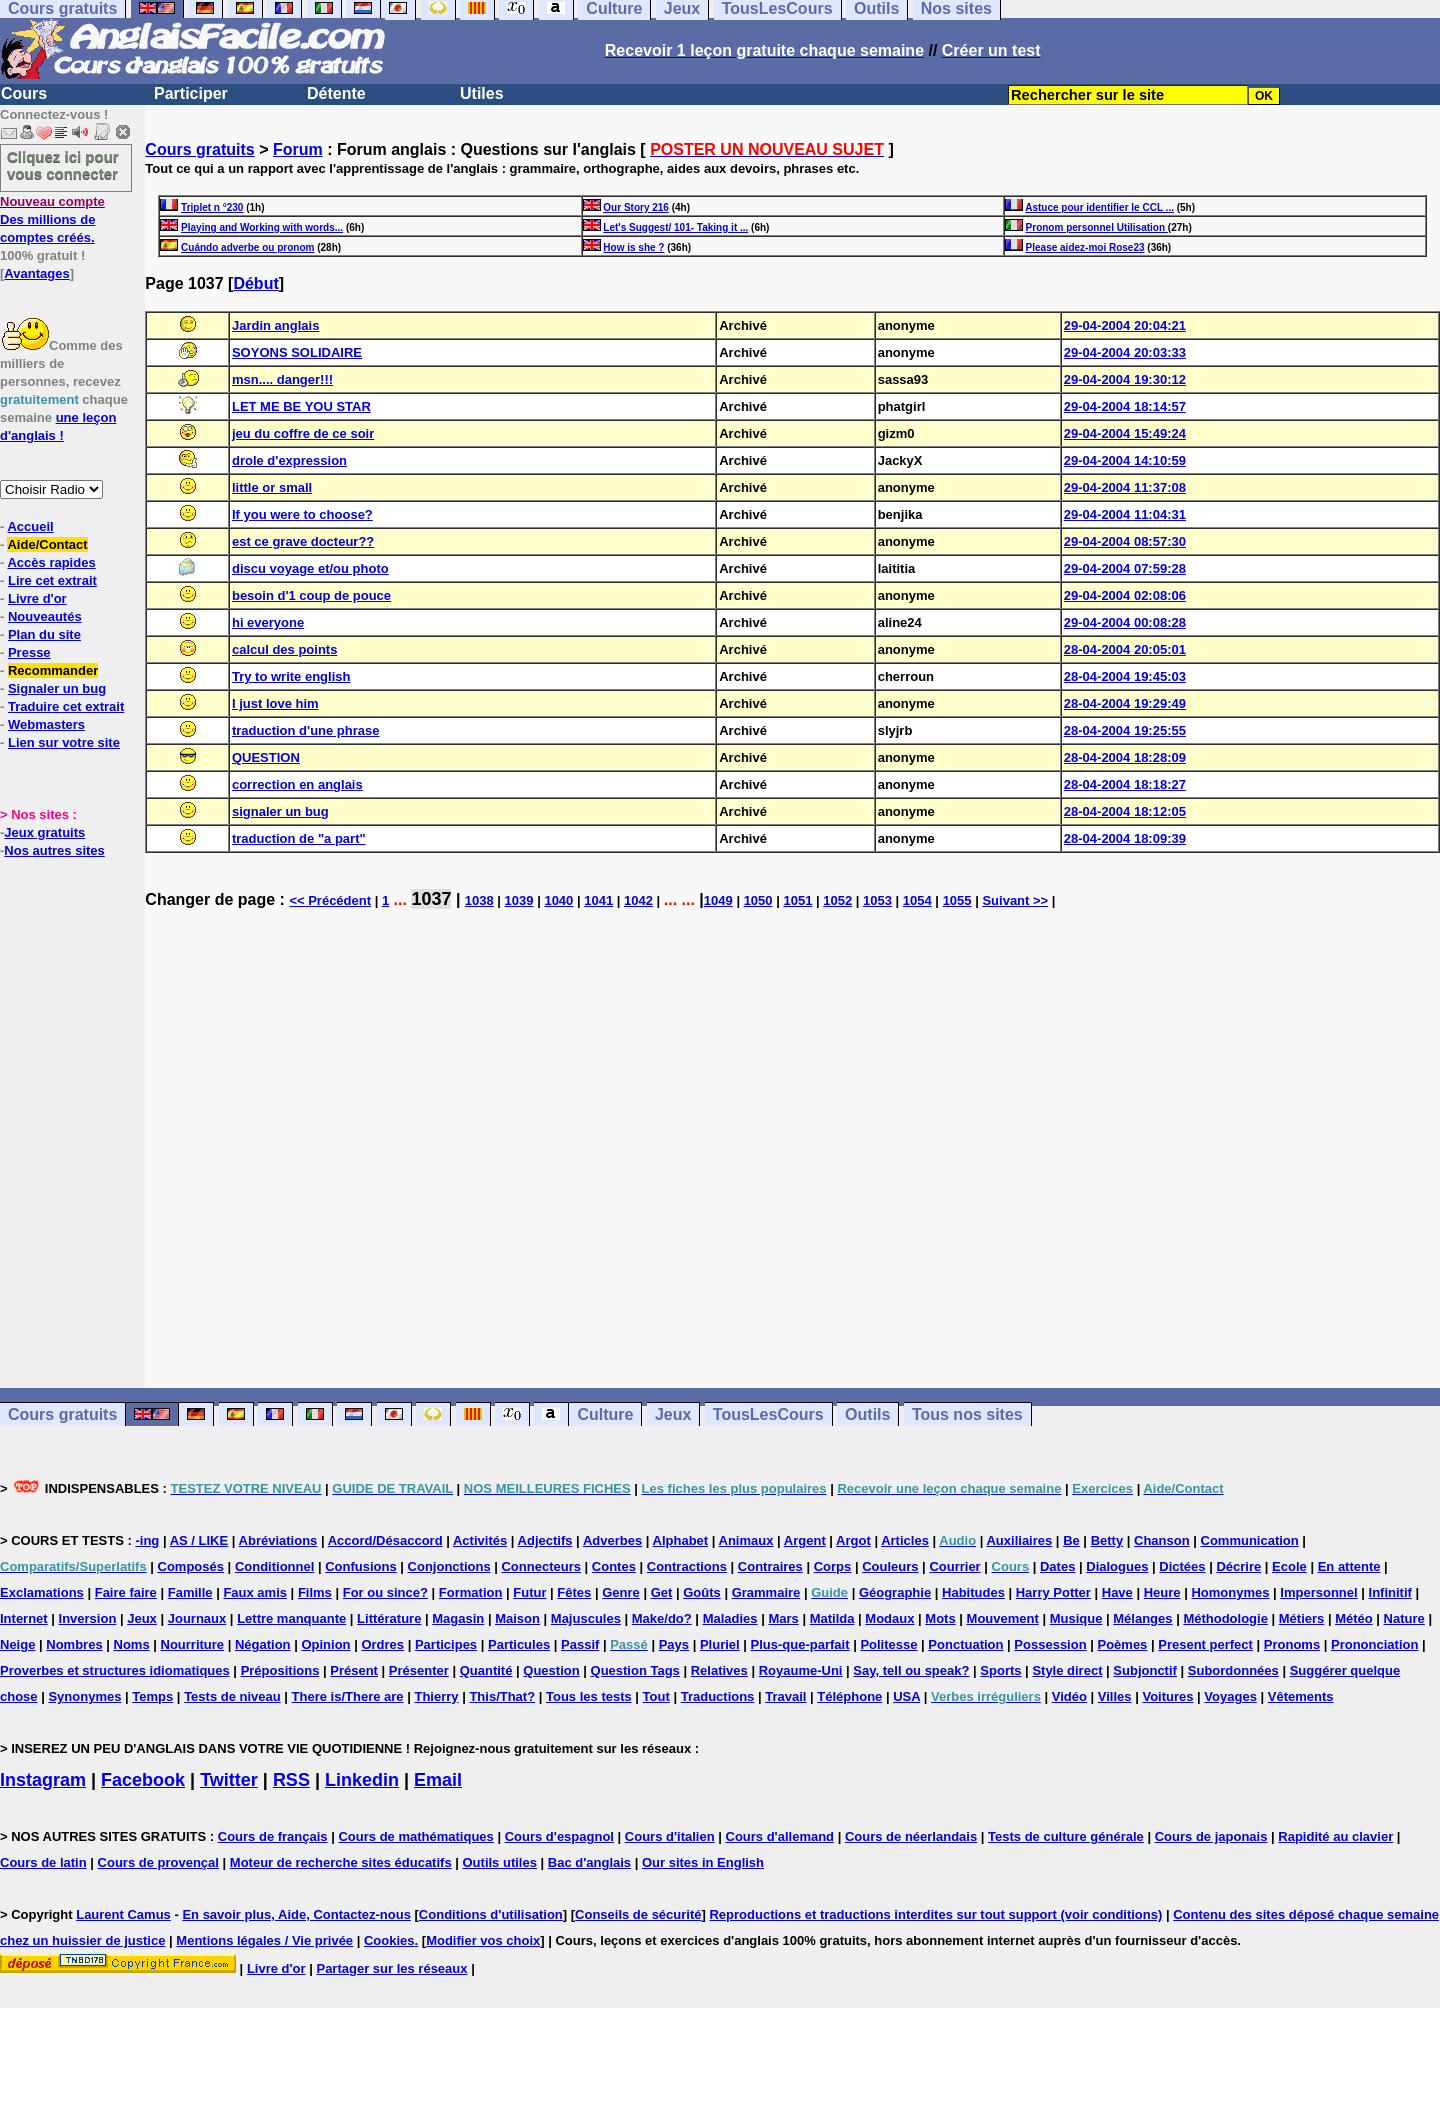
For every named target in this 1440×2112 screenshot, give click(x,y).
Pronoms (1292, 1644)
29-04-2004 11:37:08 (1125, 487)
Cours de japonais (1211, 1836)
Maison (517, 1618)
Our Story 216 (636, 207)
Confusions (361, 1566)
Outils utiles (500, 1862)
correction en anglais (297, 784)
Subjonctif (1145, 1670)
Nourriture (193, 1644)
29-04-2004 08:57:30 (1125, 541)
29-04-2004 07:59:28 (1125, 568)
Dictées (1182, 1566)
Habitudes (973, 1592)
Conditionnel (274, 1566)
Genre (621, 1592)
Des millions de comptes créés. (52, 219)
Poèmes (1122, 1644)
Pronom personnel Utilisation (1097, 227)
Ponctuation (965, 1644)
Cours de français (273, 1836)
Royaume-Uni (801, 1670)
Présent (354, 1670)
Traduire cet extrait (66, 706)
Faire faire (126, 1592)
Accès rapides (51, 562)
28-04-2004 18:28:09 (1125, 757)
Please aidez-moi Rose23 (1085, 247)
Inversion (88, 1618)
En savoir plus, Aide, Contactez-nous (296, 1914)
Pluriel (720, 1644)
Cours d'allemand (780, 1836)
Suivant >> (1015, 900)
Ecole (1289, 1566)
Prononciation (1374, 1644)
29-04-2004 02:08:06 (1125, 595)
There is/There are (348, 1696)
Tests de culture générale (1066, 1836)
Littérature (389, 1618)
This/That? (502, 1696)
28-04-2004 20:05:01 (1125, 649)
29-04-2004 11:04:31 (1125, 514)
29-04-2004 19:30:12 (1125, 379)
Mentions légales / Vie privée (264, 1940)
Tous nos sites (967, 1414)
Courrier (954, 1566)
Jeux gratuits (44, 832)
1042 (638, 900)
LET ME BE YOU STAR (301, 406)
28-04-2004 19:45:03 (1125, 676)
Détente (336, 93)
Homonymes (1230, 1592)
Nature (1404, 1618)
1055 (957, 900)
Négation (263, 1644)
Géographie (895, 1592)
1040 (558, 900)
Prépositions (280, 1670)
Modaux (889, 1618)
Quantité (486, 1670)
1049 (718, 900)
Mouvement (1003, 1618)
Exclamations (42, 1592)
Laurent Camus (123, 1914)
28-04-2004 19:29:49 (1125, 703)
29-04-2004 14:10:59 (1125, 460)
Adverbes (612, 1540)
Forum (298, 149)
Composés (191, 1566)
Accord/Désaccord (385, 1540)
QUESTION (266, 757)
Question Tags (635, 1670)
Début (255, 283)
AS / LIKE (199, 1540)
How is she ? (633, 247)
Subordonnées (1233, 1670)
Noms (132, 1644)
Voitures (1167, 1696)
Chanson (1162, 1540)
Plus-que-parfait (800, 1644)
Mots (940, 1618)
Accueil (30, 526)
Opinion (325, 1644)
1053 (877, 900)
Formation (471, 1592)
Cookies (389, 1940)
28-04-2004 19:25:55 (1125, 730)
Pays (674, 1644)
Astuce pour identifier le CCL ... (1099, 207)
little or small (272, 487)
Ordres (382, 1644)
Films (315, 1592)
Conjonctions (449, 1566)
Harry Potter (1053, 1592)
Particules (519, 1644)
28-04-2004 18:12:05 (1125, 811)
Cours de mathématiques (415, 1836)
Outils (867, 1414)
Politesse (888, 1644)
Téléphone (849, 1696)
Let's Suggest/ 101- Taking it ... (675, 227)
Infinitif (1390, 1592)
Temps (152, 1696)
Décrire (1238, 1566)
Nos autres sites (54, 850)
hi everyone (268, 622)
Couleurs (890, 1566)
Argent (805, 1540)
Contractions (687, 1566)
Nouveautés (45, 616)
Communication (1250, 1540)
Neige (17, 1644)
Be (1071, 1540)
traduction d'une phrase (306, 730)
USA (906, 1696)
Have (1117, 1592)
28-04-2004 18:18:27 (1125, 784)
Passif (580, 1644)
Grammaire (766, 1592)
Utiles (482, 93)
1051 (797, 900)
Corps (833, 1566)
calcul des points (284, 649)
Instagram (43, 1780)
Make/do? (662, 1618)
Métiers (1302, 1618)
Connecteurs (540, 1566)
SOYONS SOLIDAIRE (297, 352)
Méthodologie (1225, 1618)
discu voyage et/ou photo (310, 568)
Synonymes (84, 1696)
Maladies (730, 1618)
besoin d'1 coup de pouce (311, 595)
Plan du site (44, 634)
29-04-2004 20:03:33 (1125, 352)
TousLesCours (768, 1414)
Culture (605, 1414)
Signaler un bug (57, 688)
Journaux (197, 1618)
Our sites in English (703, 1862)
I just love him (275, 703)
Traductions (718, 1696)
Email (438, 1780)
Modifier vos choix (483, 1940)
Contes (614, 1566)
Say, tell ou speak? (911, 1670)
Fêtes (574, 1592)
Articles (905, 1540)
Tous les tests (589, 1696)
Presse (29, 652)
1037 (431, 899)
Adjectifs (545, 1540)
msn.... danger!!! (282, 379)
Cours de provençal (158, 1862)
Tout (656, 1696)
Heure (1162, 1592)
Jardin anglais (275, 325)
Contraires (770, 1566)
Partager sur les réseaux (391, 1968)
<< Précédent (330, 900)
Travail (785, 1696)
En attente (1349, 1566)
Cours (24, 93)
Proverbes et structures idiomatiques (115, 1670)
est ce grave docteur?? (303, 541)
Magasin (458, 1618)
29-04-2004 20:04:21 (1125, 325)
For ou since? (385, 1592)
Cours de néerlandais (911, 1836)
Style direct (1067, 1670)
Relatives (719, 1670)
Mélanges (1142, 1618)
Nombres (74, 1644)
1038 (479, 900)
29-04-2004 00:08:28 (1125, 622)
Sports (1000, 1670)
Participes (446, 1644)
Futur (529, 1592)
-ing (147, 1540)
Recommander (53, 670)
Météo (1354, 1618)
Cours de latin (43, 1862)
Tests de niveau (232, 1696)
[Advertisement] (793, 1158)
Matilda (832, 1618)
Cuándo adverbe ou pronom (247, 247)
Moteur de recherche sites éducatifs (341, 1862)
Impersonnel (1318, 1592)
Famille (190, 1592)
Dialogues (1117, 1566)
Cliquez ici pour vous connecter (63, 165)
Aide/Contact (47, 544)
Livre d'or (37, 598)
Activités (480, 1540)
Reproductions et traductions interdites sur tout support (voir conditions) (935, 1914)
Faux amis (255, 1592)
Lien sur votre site (64, 742)
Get (662, 1592)
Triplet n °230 (212, 207)
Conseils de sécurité (638, 1914)
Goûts (702, 1592)
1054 (917, 900)
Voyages (1230, 1696)
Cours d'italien (670, 1836)
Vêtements (1301, 1696)
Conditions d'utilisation (491, 1914)
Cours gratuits (199, 149)
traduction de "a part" (299, 838)
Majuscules (586, 1618)
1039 (519, 900)
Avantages (36, 273)
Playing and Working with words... (262, 227)
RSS (291, 1780)
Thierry (436, 1696)
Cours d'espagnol (559, 1836)
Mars (783, 1618)
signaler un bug (280, 811)
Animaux (746, 1540)
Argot (853, 1540)
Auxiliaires (1019, 1540)
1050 (758, 900)
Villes (1115, 1696)
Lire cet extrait (52, 580)
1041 (598, 900)
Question (551, 1670)
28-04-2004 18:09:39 (1125, 838)
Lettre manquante (291, 1618)
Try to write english (291, 676)
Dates (1057, 1566)
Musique (1076, 1618)
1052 (837, 900)
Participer (191, 93)
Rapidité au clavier (1335, 1836)
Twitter (229, 1780)
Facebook (143, 1780)
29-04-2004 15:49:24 (1125, 433)
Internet (24, 1618)
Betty (1107, 1540)
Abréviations (278, 1540)
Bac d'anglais (589, 1862)
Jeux (673, 1414)
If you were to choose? (302, 514)
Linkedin (362, 1780)
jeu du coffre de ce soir (303, 433)
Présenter (419, 1670)
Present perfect (1205, 1644)
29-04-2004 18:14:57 (1125, 406)
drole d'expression (289, 460)
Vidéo (1069, 1696)
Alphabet (681, 1540)
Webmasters (46, 724)
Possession (1050, 1644)
